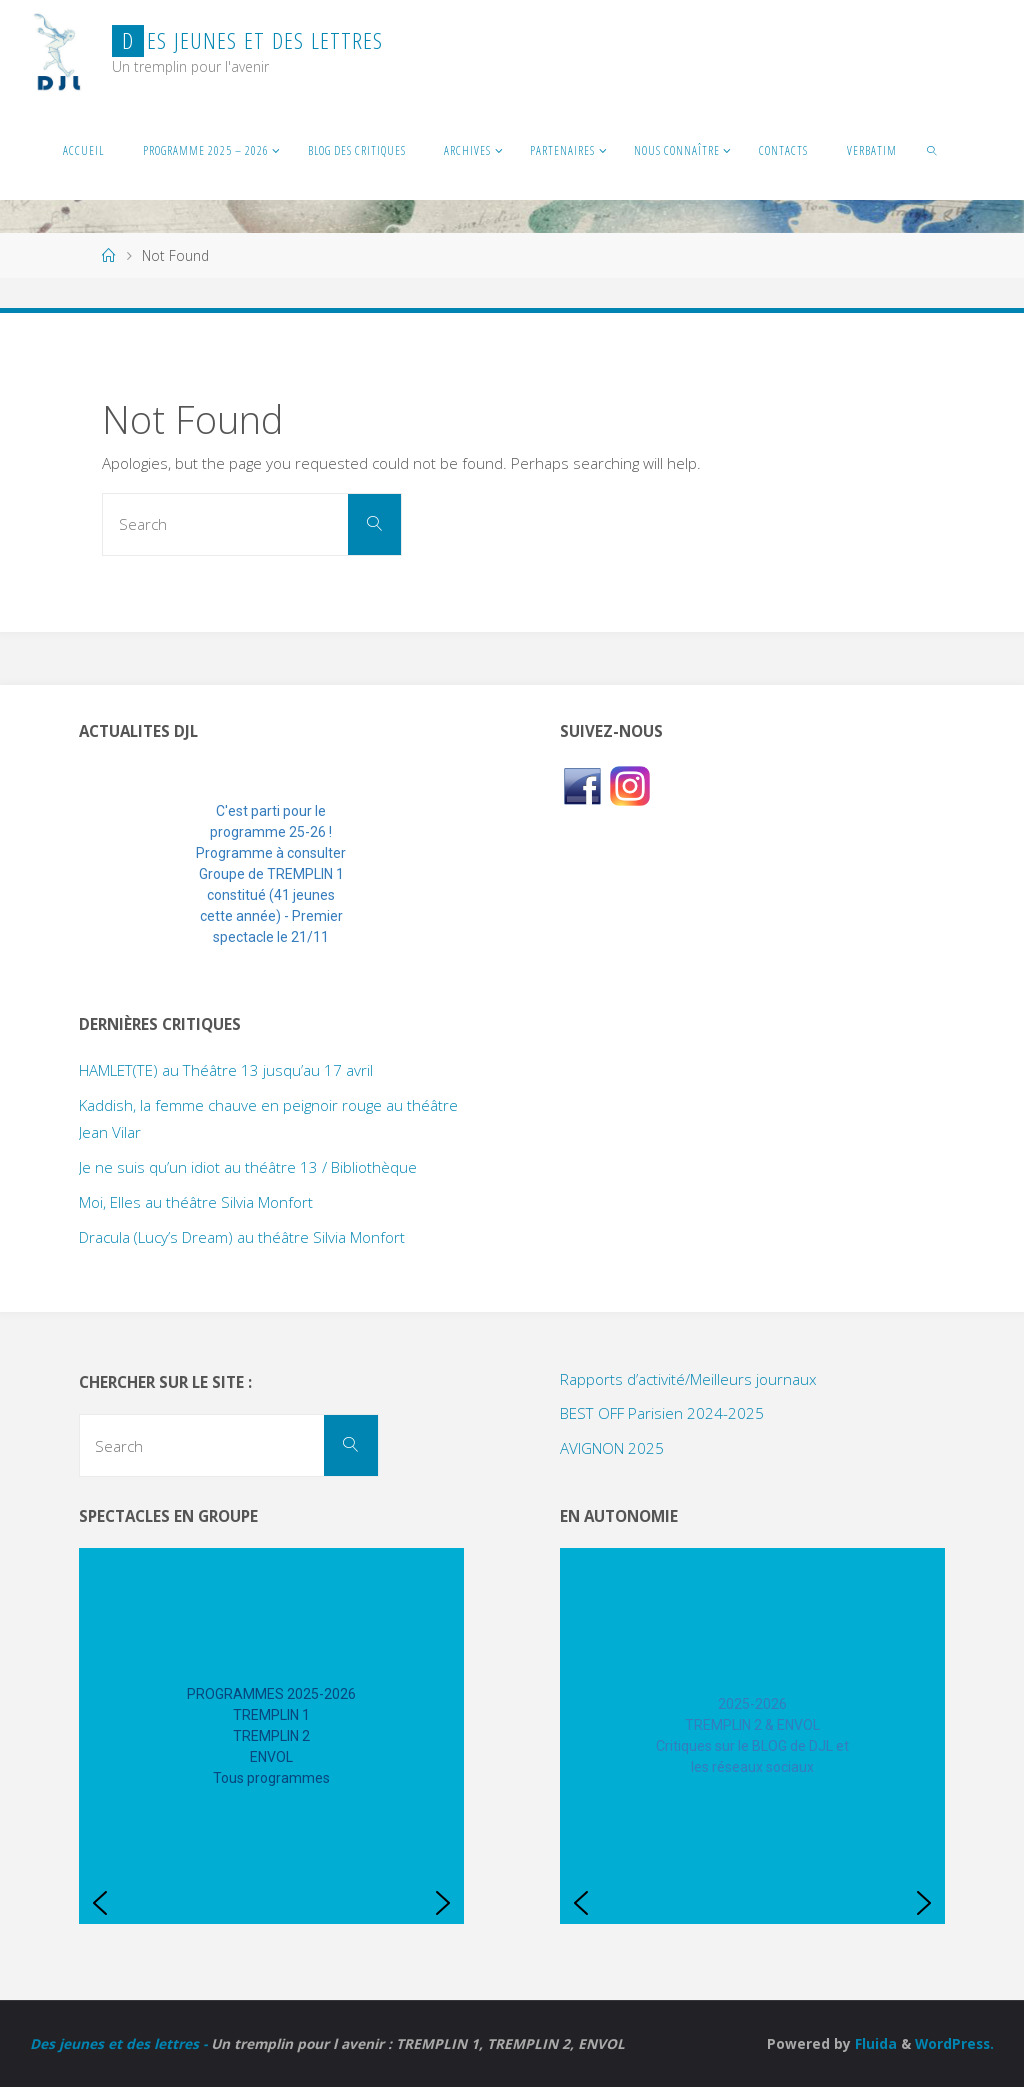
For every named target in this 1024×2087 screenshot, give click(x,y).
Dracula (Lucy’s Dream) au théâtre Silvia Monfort (242, 1237)
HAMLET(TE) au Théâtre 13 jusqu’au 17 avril (226, 1070)
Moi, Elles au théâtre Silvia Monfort (196, 1202)
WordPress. (954, 2043)
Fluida (874, 2043)
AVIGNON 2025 (612, 1448)
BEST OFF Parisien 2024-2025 (662, 1413)
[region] (271, 875)
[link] (933, 150)
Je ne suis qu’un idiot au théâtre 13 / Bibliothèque (248, 1167)
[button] (110, 875)
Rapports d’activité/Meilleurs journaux (688, 1379)
